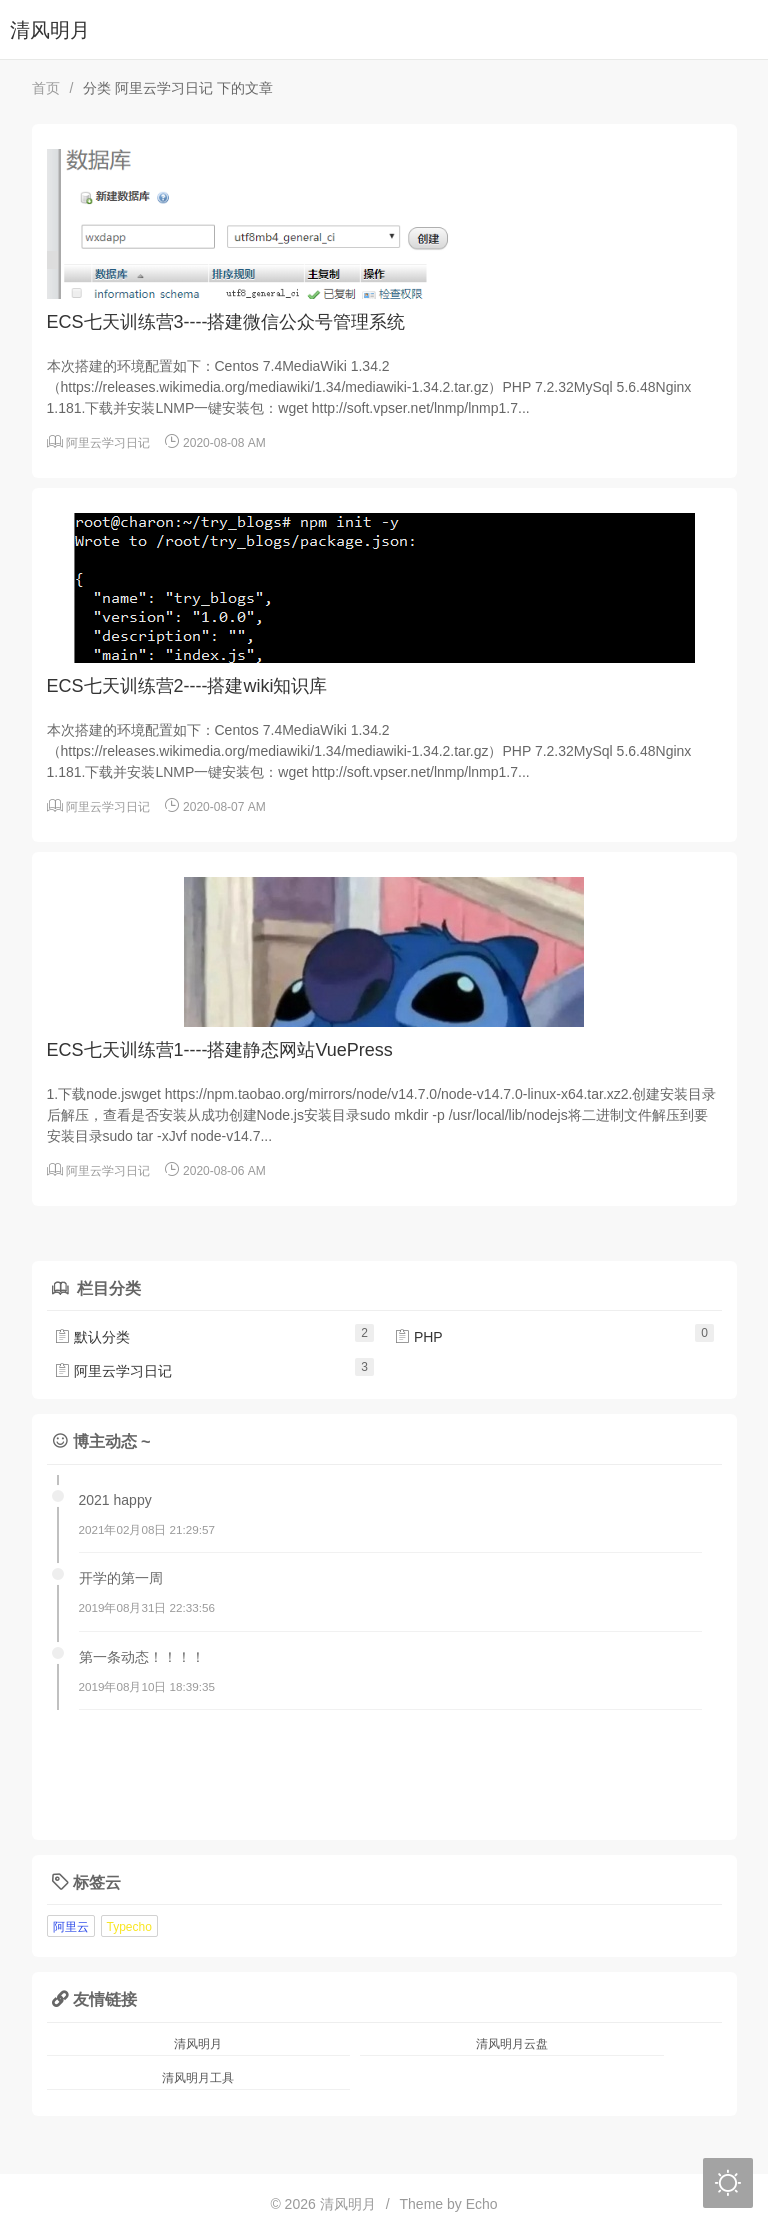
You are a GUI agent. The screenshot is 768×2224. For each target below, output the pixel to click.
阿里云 (71, 1927)
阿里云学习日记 (108, 443)
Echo (482, 2204)
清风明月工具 (198, 2078)
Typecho (129, 1927)
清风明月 (50, 30)
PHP (418, 1337)
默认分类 (92, 1337)
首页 (46, 88)
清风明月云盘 (512, 2044)
